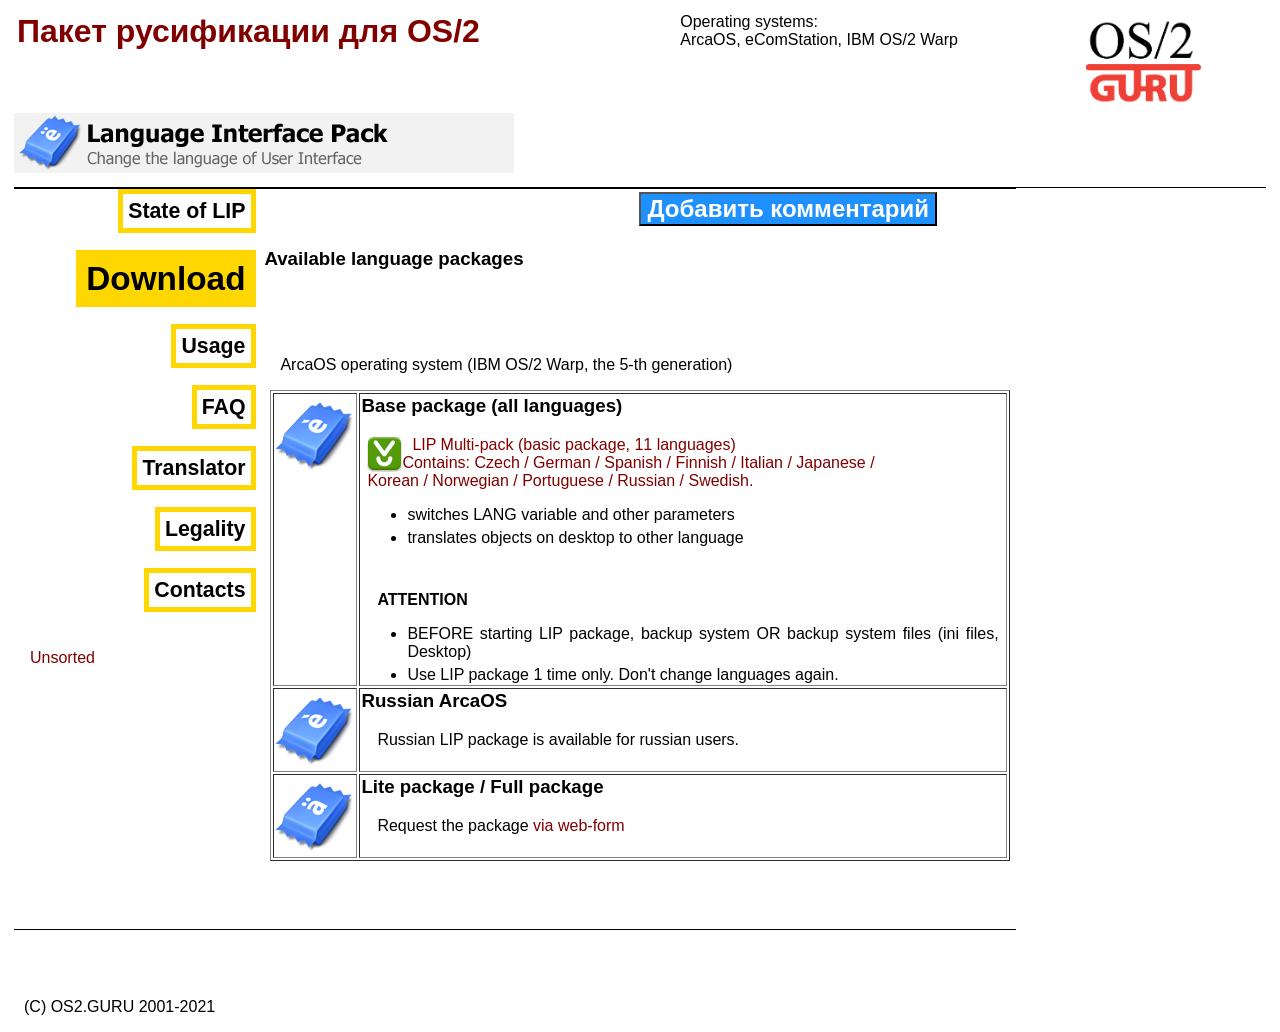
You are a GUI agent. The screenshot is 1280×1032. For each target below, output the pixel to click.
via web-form (579, 825)
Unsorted (62, 657)
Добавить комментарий (788, 208)
